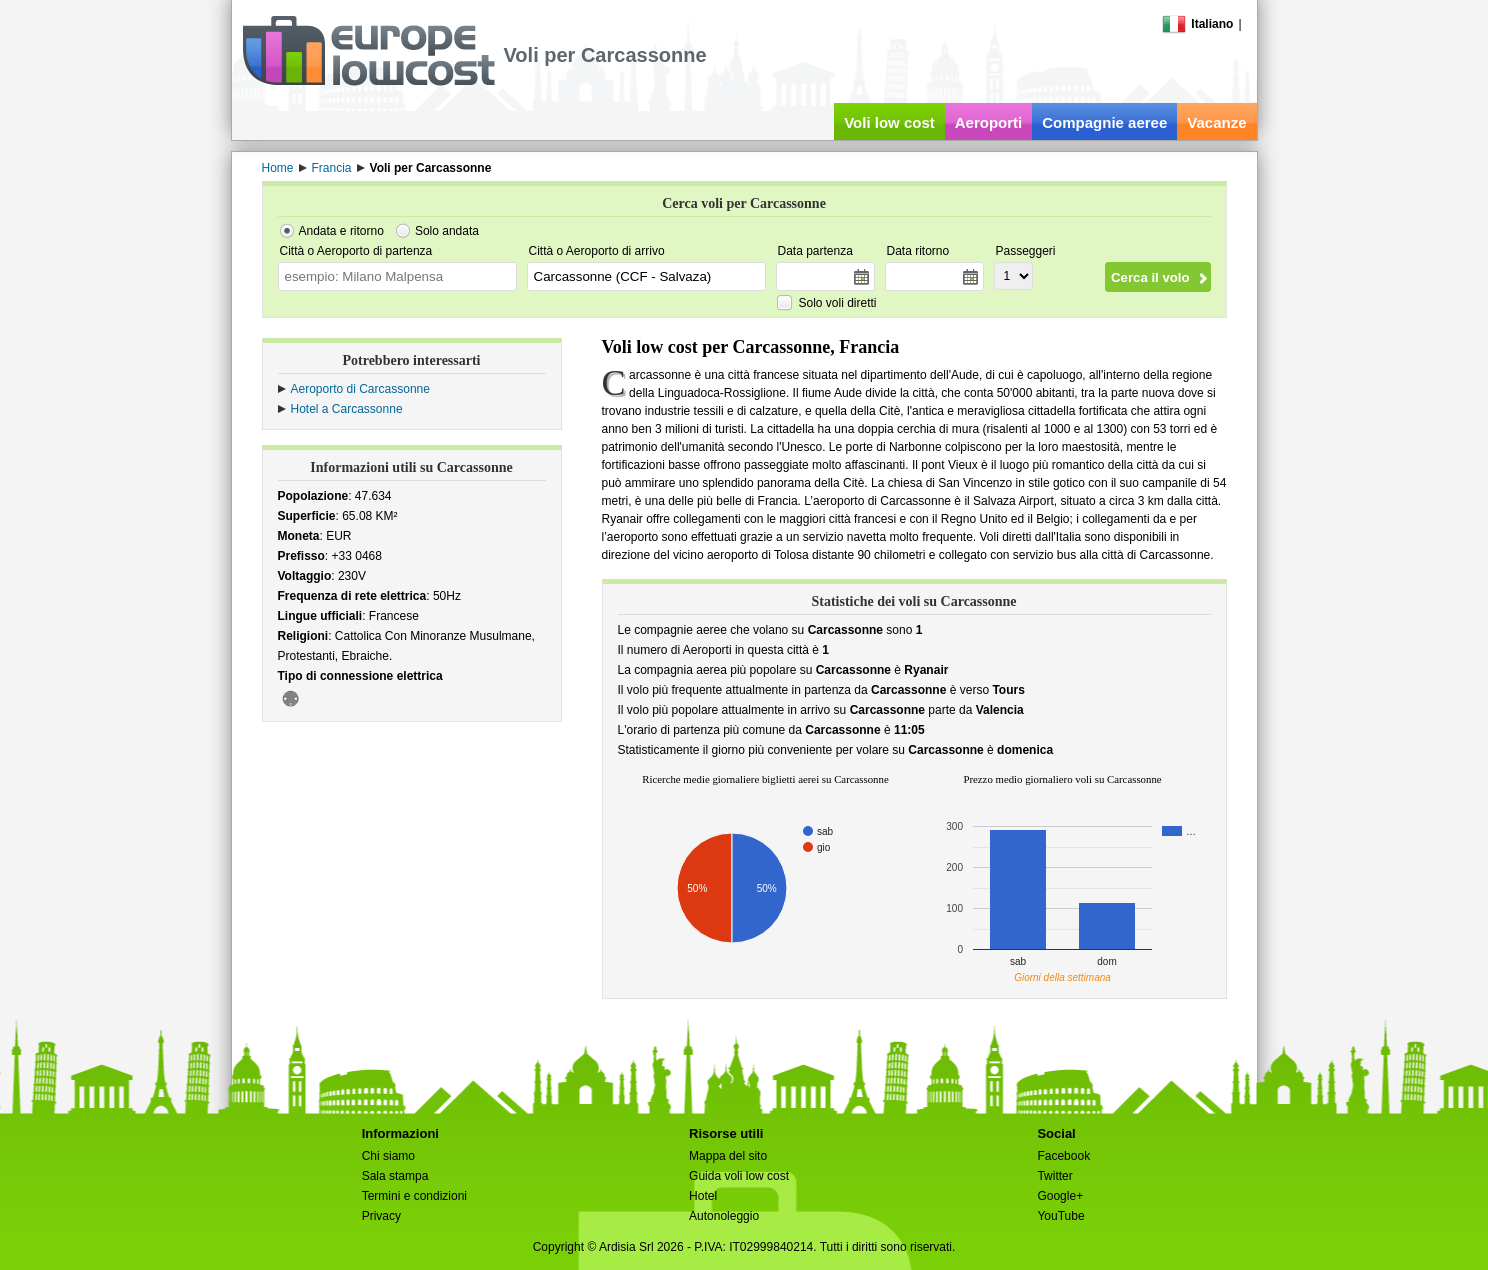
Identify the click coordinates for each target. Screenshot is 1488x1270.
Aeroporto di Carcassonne (360, 389)
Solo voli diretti (838, 303)
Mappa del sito (728, 1156)
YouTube (1060, 1216)
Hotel (703, 1196)
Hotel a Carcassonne (347, 409)
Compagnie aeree (1104, 122)
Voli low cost (889, 122)
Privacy (381, 1216)
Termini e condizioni (414, 1196)
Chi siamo (388, 1156)
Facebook (1063, 1156)
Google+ (1060, 1196)
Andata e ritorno (341, 231)
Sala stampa (395, 1176)
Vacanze (1216, 122)
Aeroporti (989, 122)
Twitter (1054, 1176)
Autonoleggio (724, 1216)
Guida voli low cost (739, 1176)
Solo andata (447, 231)
